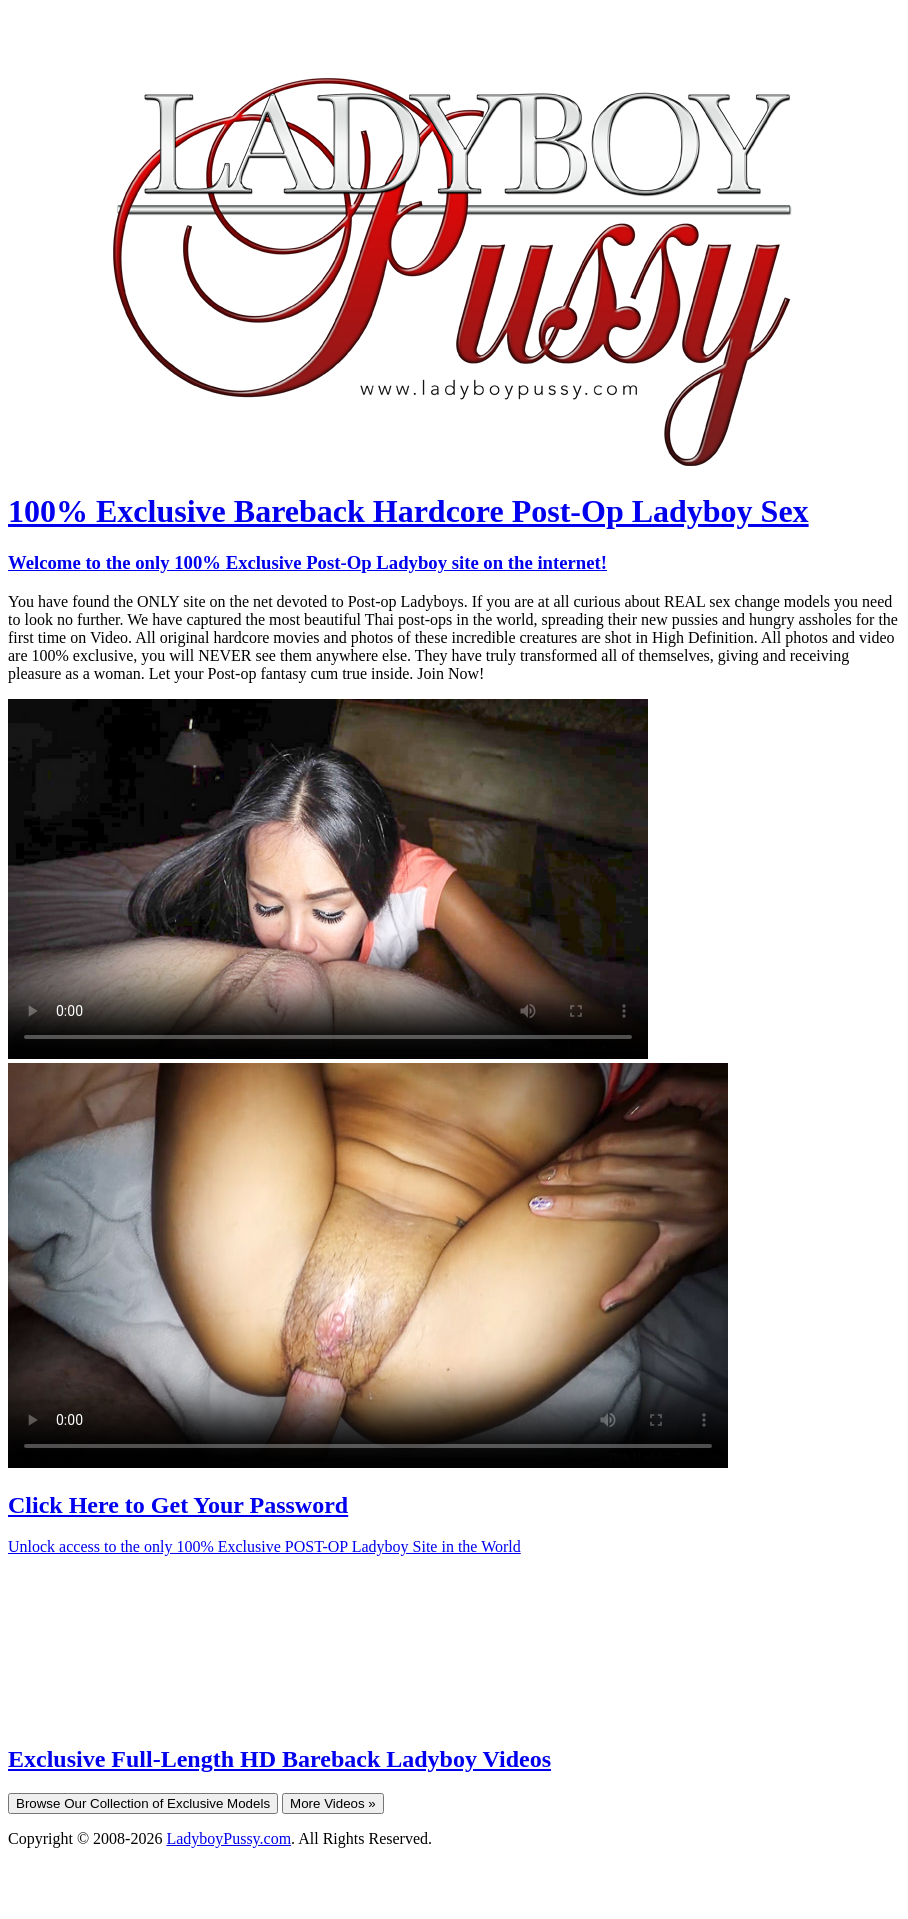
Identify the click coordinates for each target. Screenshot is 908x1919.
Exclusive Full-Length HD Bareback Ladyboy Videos (279, 1759)
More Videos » (333, 1803)
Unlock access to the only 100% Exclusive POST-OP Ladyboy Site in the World (264, 1546)
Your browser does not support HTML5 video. (328, 879)
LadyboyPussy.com (228, 1838)
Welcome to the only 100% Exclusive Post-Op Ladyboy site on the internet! (307, 562)
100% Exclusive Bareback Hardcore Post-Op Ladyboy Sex (408, 511)
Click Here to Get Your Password (178, 1505)
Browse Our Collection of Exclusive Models (143, 1803)
